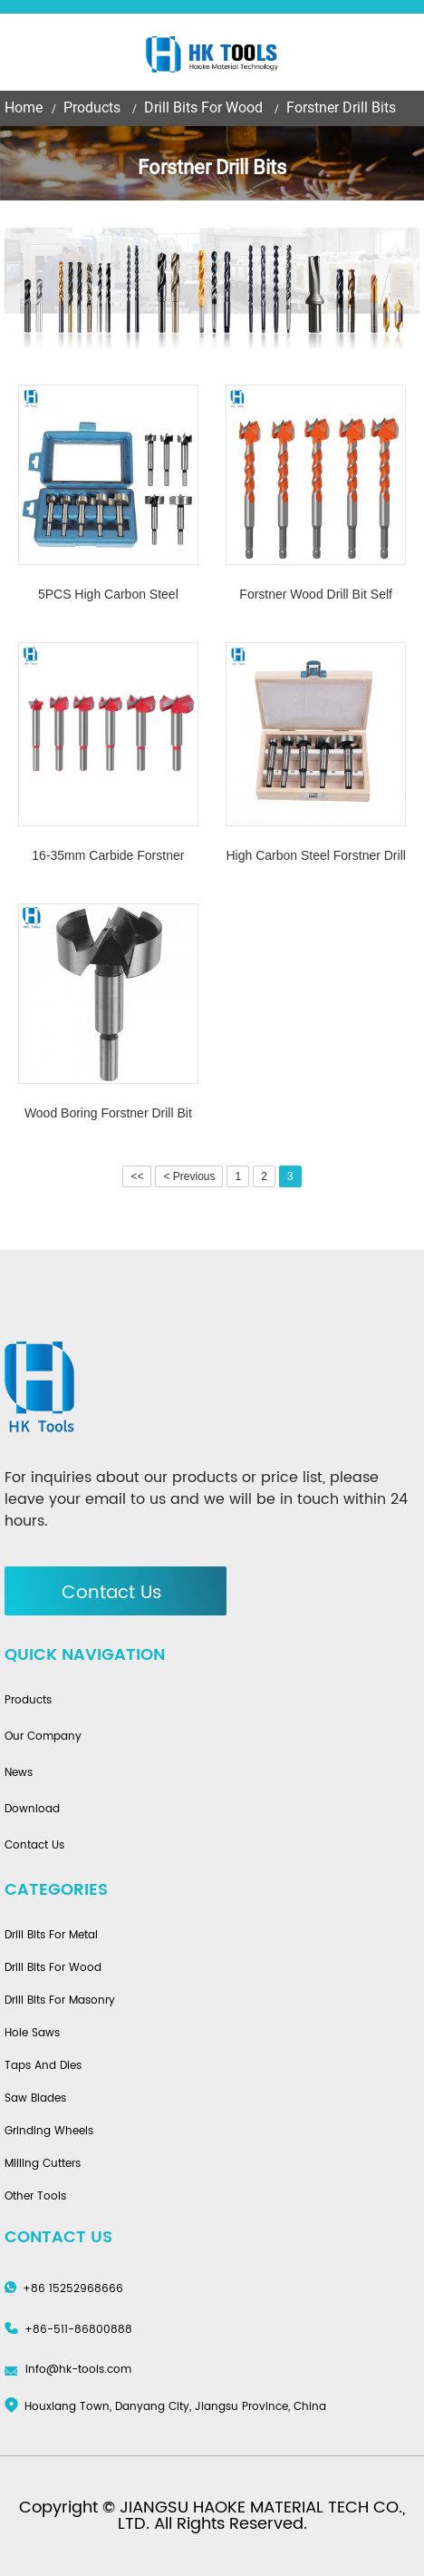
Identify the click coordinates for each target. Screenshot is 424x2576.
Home (24, 107)
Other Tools (35, 2196)
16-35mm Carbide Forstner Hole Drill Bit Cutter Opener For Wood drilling (108, 857)
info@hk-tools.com (78, 2369)
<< (136, 1176)
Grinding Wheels (49, 2131)
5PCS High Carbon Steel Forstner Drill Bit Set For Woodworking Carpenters (107, 596)
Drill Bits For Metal (51, 1935)
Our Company (43, 1737)
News (19, 1773)
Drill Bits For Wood (203, 107)
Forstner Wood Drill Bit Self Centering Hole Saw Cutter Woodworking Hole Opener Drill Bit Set (316, 596)
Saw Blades (35, 2098)
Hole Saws (32, 2033)
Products (91, 107)
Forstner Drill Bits (341, 107)
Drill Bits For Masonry (60, 2000)
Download (32, 1809)
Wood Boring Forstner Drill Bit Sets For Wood (108, 1115)
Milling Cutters (43, 2164)
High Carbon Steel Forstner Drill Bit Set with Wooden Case (315, 857)
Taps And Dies (43, 2066)
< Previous (189, 1176)
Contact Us (112, 1593)
